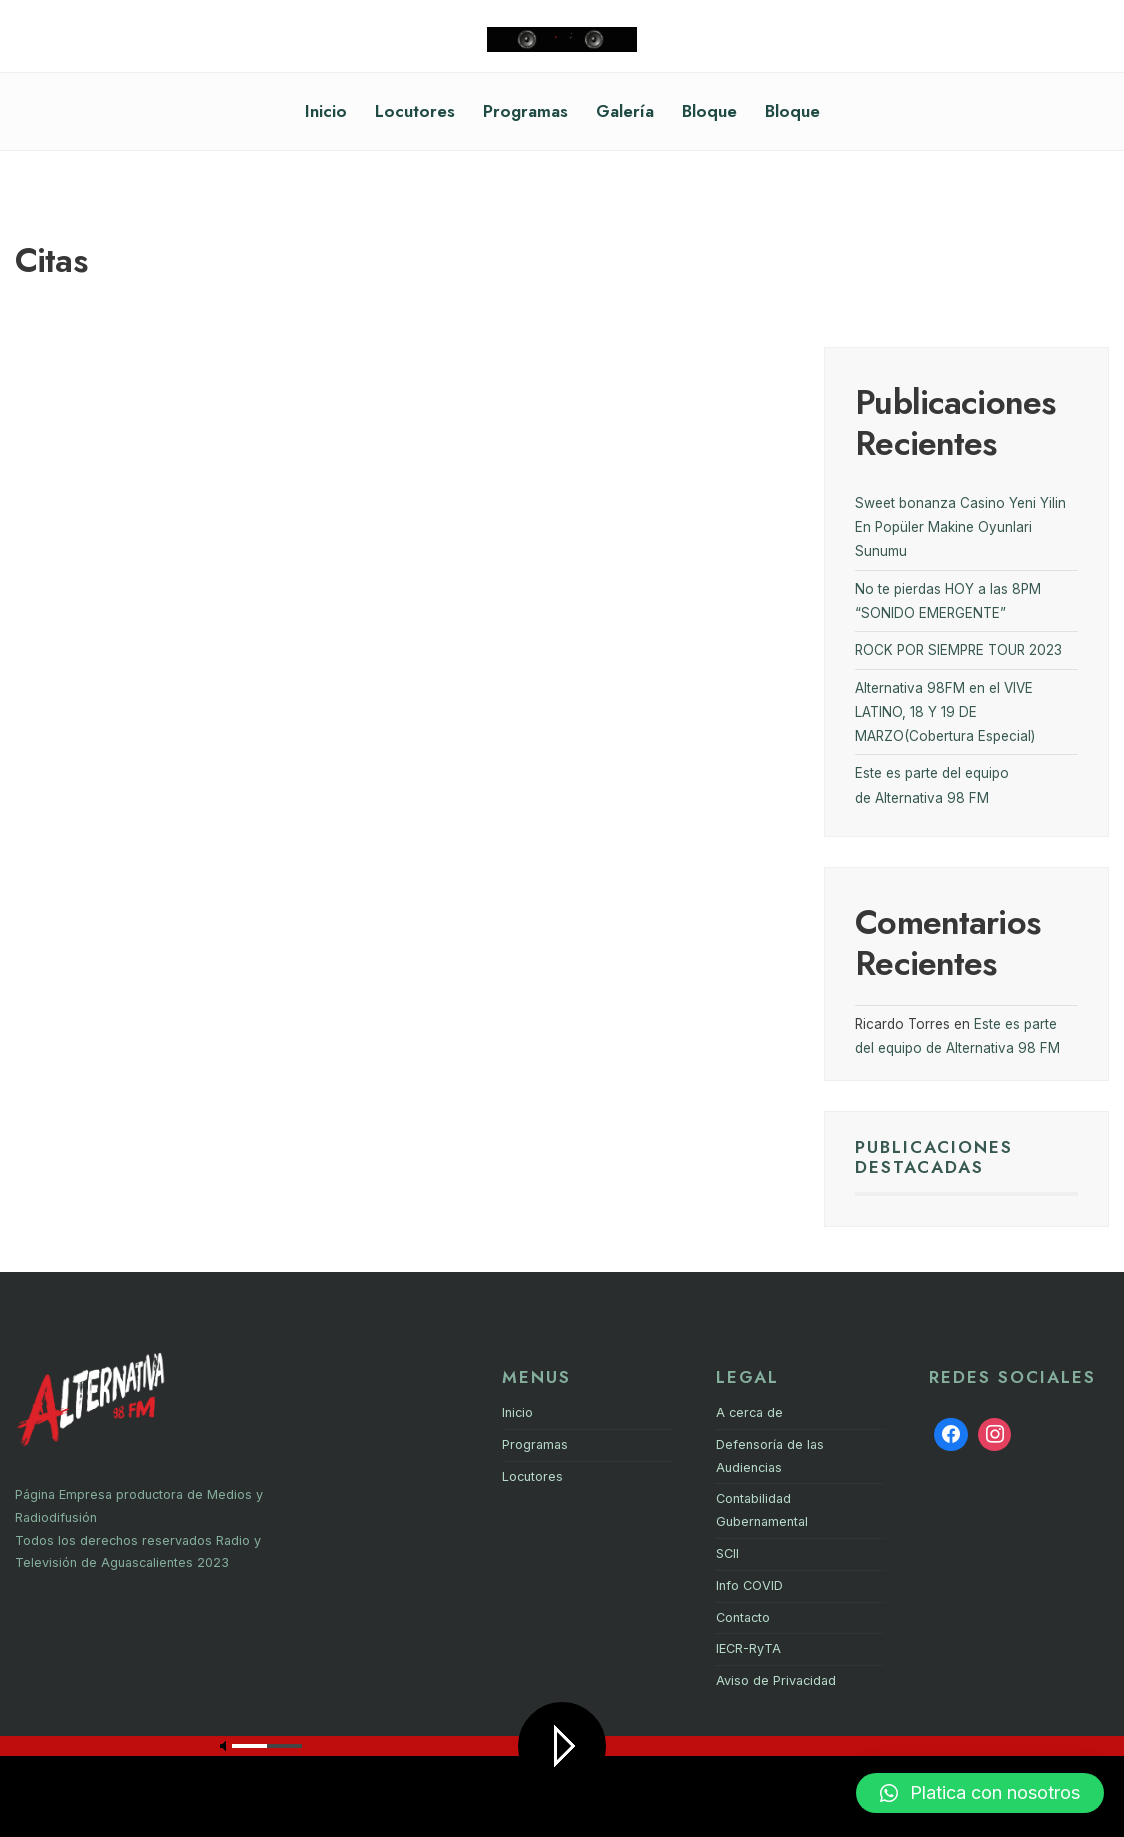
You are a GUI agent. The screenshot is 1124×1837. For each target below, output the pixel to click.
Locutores (415, 111)
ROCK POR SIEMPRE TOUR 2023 (958, 650)
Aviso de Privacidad (776, 1680)
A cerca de (749, 1412)
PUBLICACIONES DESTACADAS (934, 1157)
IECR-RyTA (748, 1648)
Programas (525, 111)
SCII (727, 1553)
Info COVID (749, 1585)
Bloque (709, 111)
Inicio (326, 111)
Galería (625, 111)
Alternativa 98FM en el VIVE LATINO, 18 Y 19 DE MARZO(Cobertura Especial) (945, 712)
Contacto (743, 1617)
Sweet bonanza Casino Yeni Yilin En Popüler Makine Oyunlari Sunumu (960, 527)
